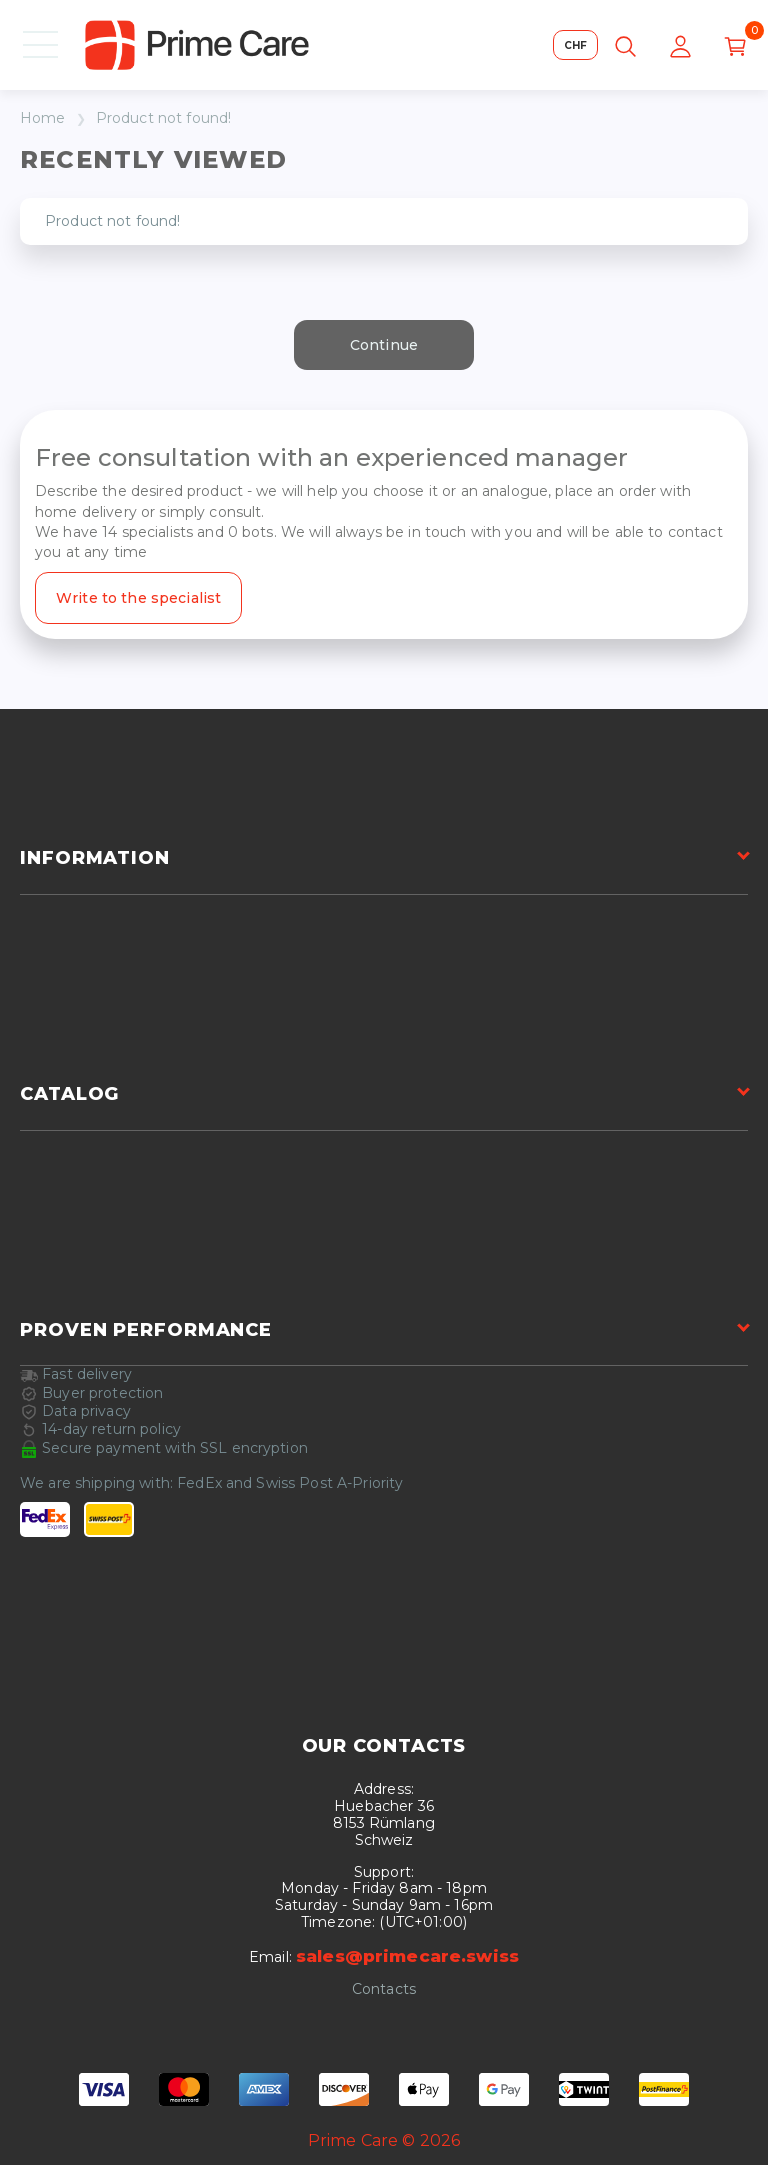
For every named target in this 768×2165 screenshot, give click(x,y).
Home (43, 118)
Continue (384, 345)
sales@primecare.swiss (407, 1956)
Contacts (384, 1989)
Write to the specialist (138, 598)
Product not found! (164, 118)
